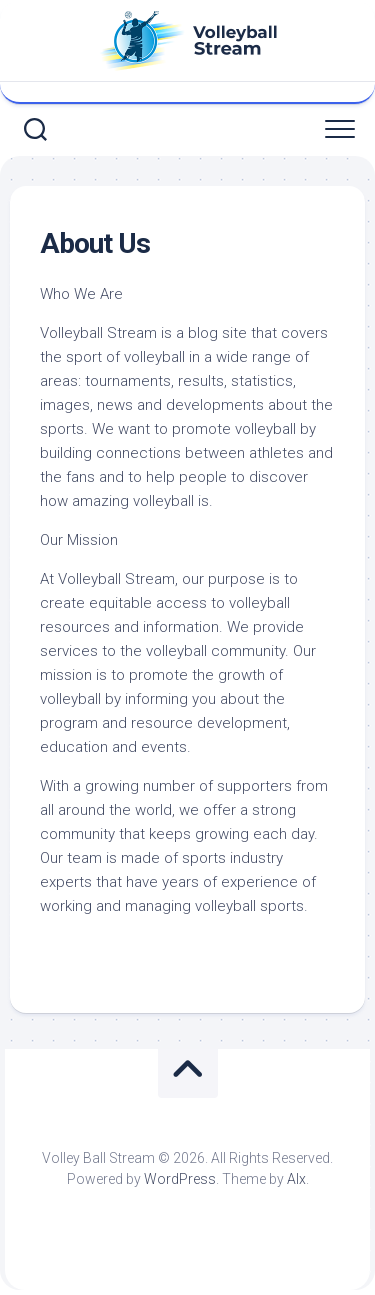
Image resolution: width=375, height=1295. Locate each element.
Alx (296, 1179)
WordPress (180, 1179)
